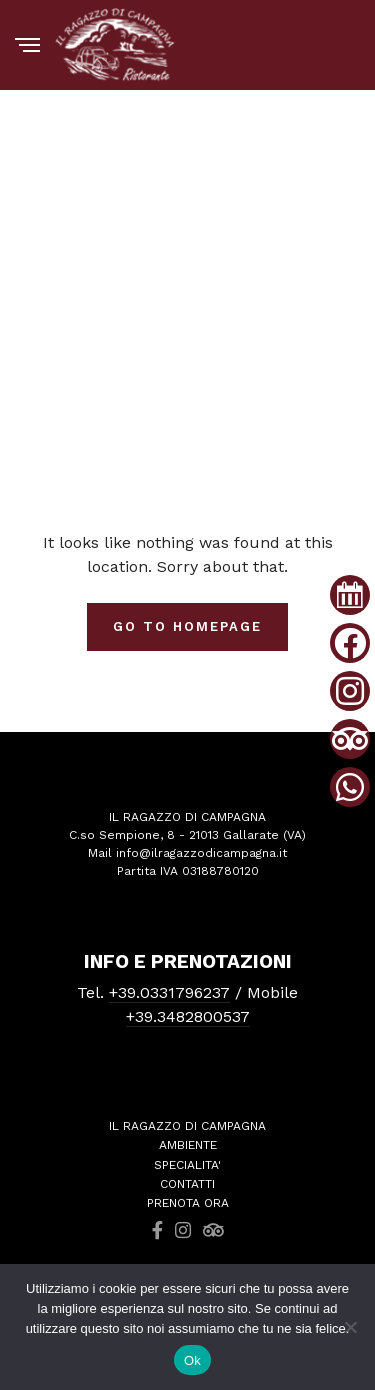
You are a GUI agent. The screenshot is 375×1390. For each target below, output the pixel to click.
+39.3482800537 (188, 1016)
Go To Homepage (187, 626)
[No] (350, 1327)
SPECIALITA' (187, 1165)
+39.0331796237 (169, 992)
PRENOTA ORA (188, 1203)
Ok (192, 1360)
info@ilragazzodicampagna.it (201, 853)
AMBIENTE (188, 1145)
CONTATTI (187, 1184)
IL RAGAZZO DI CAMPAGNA (187, 1126)
